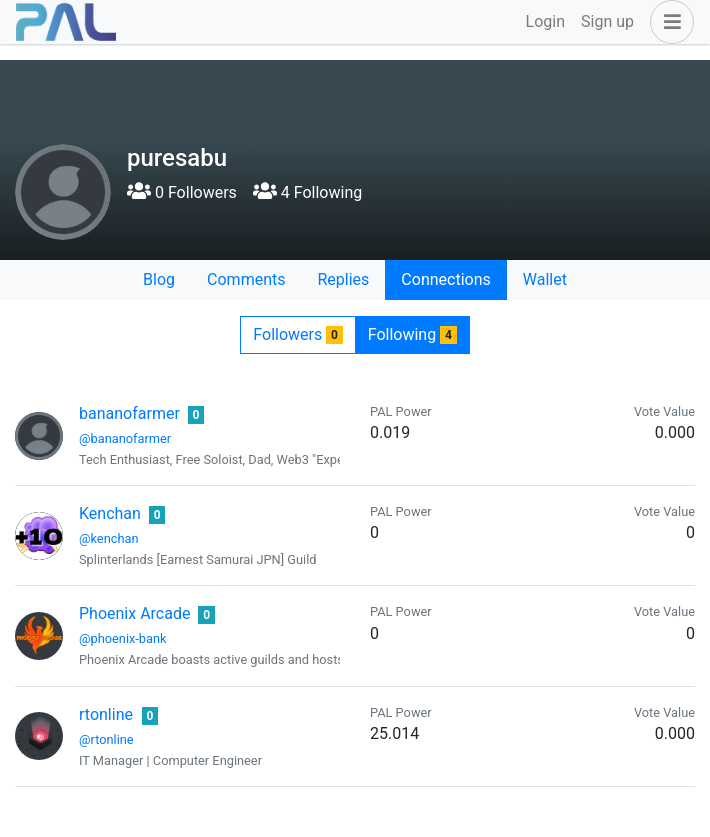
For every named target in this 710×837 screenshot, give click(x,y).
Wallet (545, 279)
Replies (343, 279)
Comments (246, 279)
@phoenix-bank (123, 638)
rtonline (106, 714)
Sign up (607, 21)
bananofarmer (129, 413)
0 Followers (182, 192)
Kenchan (110, 513)
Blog (159, 279)
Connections (445, 279)
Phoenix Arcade (134, 613)
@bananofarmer (125, 438)
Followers (297, 334)
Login (545, 21)
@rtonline (106, 739)
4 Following (307, 192)
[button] (668, 22)
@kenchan (108, 538)
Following (412, 334)
